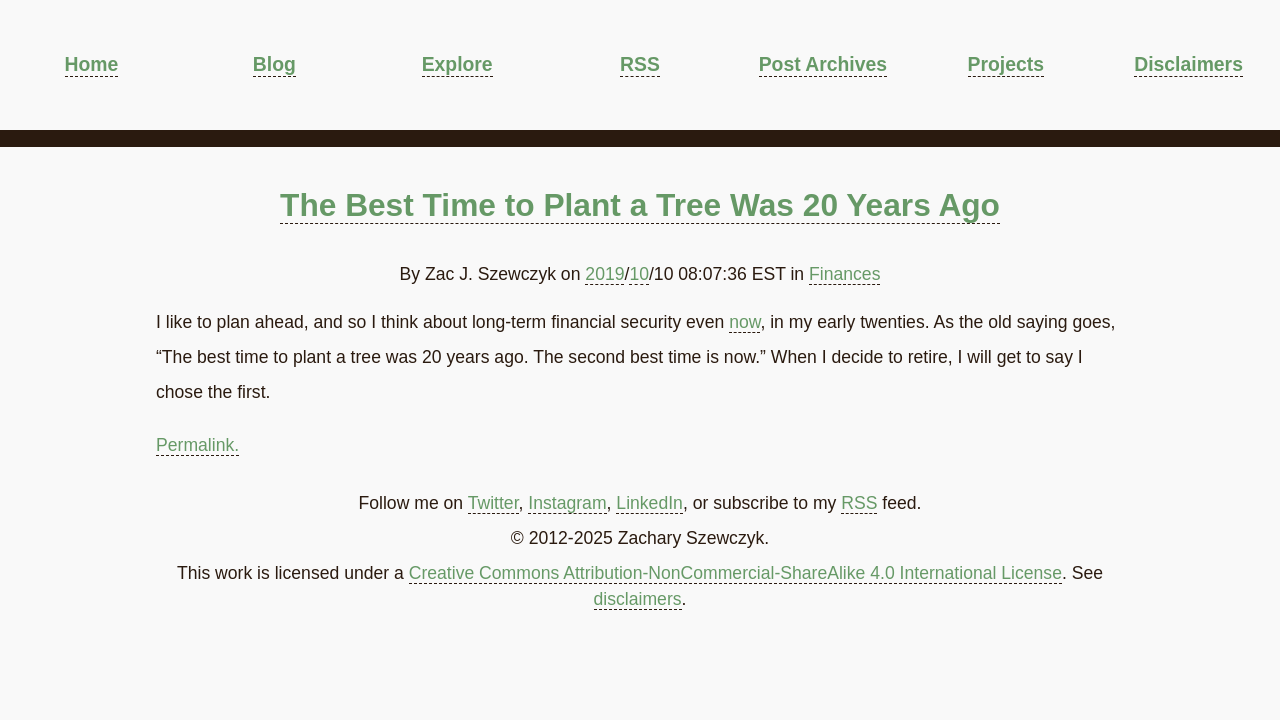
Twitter (493, 503)
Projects (1006, 64)
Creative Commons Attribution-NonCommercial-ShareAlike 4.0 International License (735, 573)
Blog (274, 64)
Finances (844, 274)
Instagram (567, 503)
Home (92, 64)
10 (639, 274)
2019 (604, 274)
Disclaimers (1188, 64)
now (744, 322)
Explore (457, 64)
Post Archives (823, 64)
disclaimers (638, 599)
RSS (640, 64)
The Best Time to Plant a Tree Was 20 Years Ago (640, 205)
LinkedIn (649, 503)
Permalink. (197, 445)
